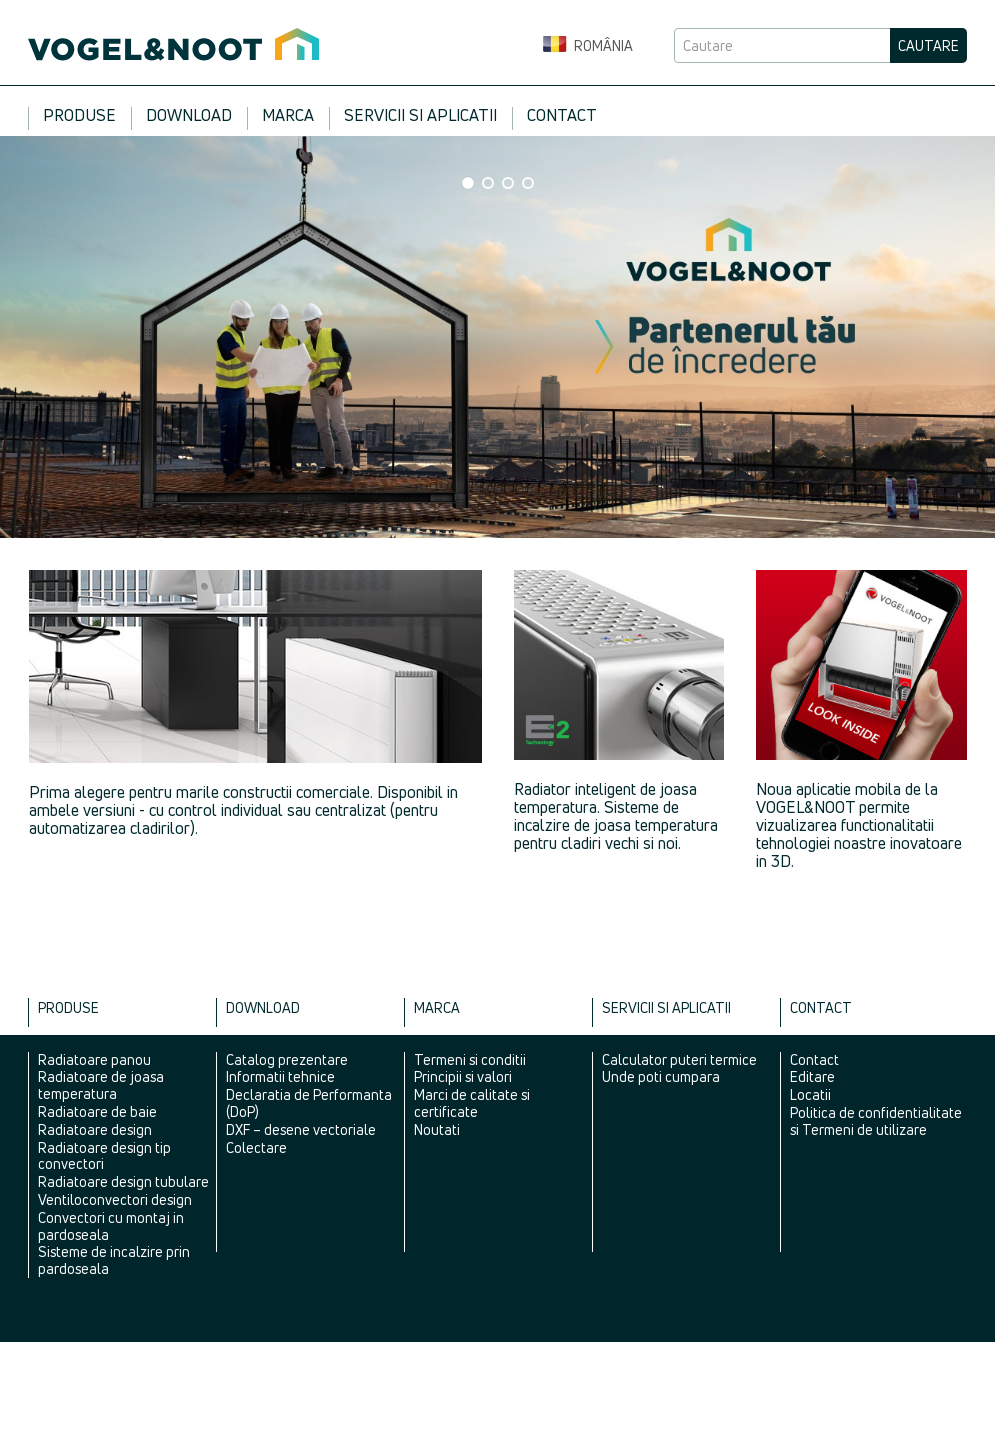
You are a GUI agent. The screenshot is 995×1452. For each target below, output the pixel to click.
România (588, 46)
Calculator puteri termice (679, 1059)
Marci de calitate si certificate (472, 1103)
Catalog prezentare (287, 1059)
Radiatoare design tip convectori (104, 1156)
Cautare (928, 45)
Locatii (810, 1094)
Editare (812, 1076)
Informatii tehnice (280, 1076)
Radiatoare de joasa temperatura (101, 1085)
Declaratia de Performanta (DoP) (309, 1103)
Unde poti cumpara (661, 1076)
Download (189, 115)
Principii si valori (463, 1076)
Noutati (437, 1129)
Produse (79, 115)
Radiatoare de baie (97, 1111)
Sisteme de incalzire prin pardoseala (114, 1260)
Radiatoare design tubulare (123, 1181)
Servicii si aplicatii (420, 115)
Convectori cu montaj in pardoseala (111, 1226)
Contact (562, 115)
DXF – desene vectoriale (301, 1129)
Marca (288, 115)
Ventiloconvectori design (115, 1199)
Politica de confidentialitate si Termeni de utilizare (876, 1121)
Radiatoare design (95, 1129)
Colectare (256, 1147)
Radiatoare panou (94, 1059)
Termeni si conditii (470, 1059)
